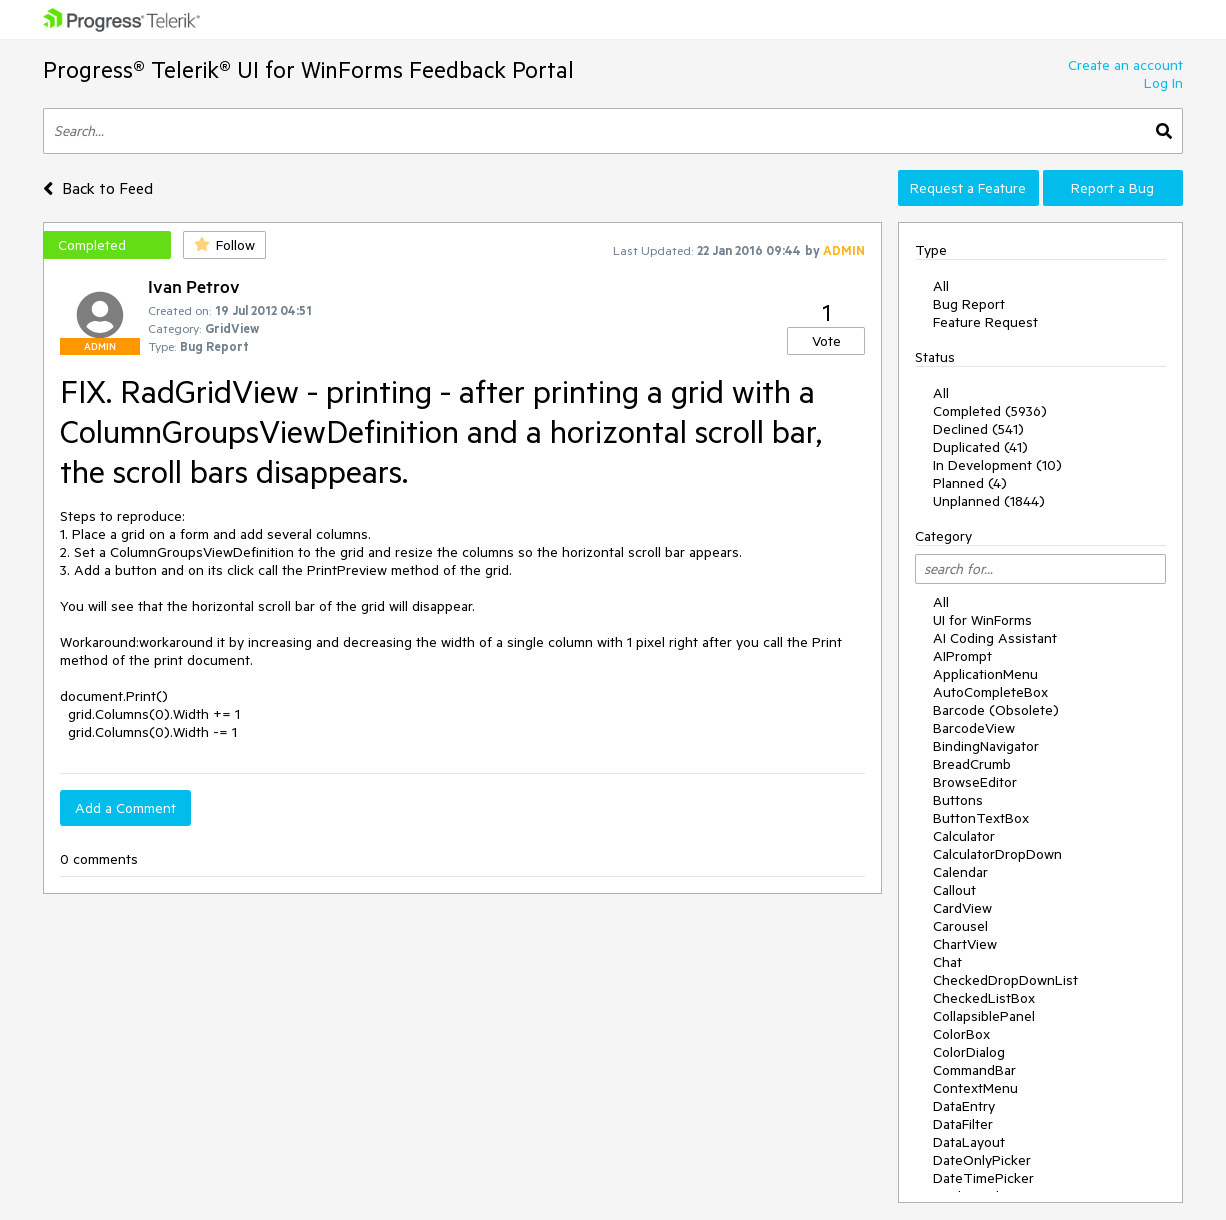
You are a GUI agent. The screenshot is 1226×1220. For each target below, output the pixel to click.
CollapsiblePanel (984, 1016)
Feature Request (985, 322)
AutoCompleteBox (990, 692)
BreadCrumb (972, 764)
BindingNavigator (986, 746)
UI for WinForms (982, 620)
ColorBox (961, 1034)
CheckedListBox (984, 998)
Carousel (960, 926)
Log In (1163, 83)
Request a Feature (968, 188)
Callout (954, 890)
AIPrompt (962, 656)
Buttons (958, 800)
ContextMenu (975, 1088)
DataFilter (963, 1124)
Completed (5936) (990, 411)
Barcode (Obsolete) (996, 710)
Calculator (964, 836)
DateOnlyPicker (982, 1160)
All (941, 286)
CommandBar (974, 1070)
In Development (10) (997, 465)
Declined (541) (978, 429)
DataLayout (969, 1142)
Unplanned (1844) (989, 501)
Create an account (1125, 65)
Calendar (960, 872)
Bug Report (969, 304)
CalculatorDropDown (997, 854)
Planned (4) (970, 483)
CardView (962, 908)
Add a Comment (125, 808)
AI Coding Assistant (995, 638)
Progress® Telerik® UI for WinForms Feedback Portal (308, 69)
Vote (826, 341)
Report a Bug (1112, 188)
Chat (947, 962)
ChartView (965, 944)
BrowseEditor (975, 782)
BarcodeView (974, 728)
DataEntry (964, 1106)
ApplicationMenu (985, 674)
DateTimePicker (983, 1178)
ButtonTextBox (981, 818)
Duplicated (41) (980, 447)
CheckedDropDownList (1005, 980)
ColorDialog (969, 1052)
